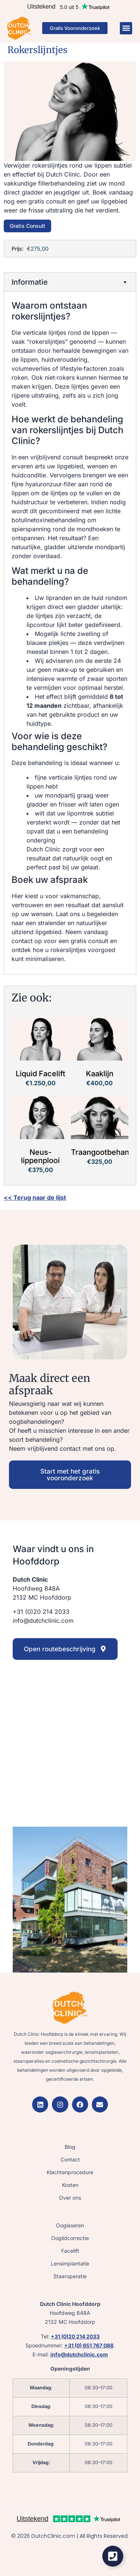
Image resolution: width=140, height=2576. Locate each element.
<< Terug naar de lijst (35, 1197)
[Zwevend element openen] (112, 2556)
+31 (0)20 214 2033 (75, 2336)
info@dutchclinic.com (79, 2354)
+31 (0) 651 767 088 (88, 2345)
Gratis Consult (27, 226)
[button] (126, 28)
